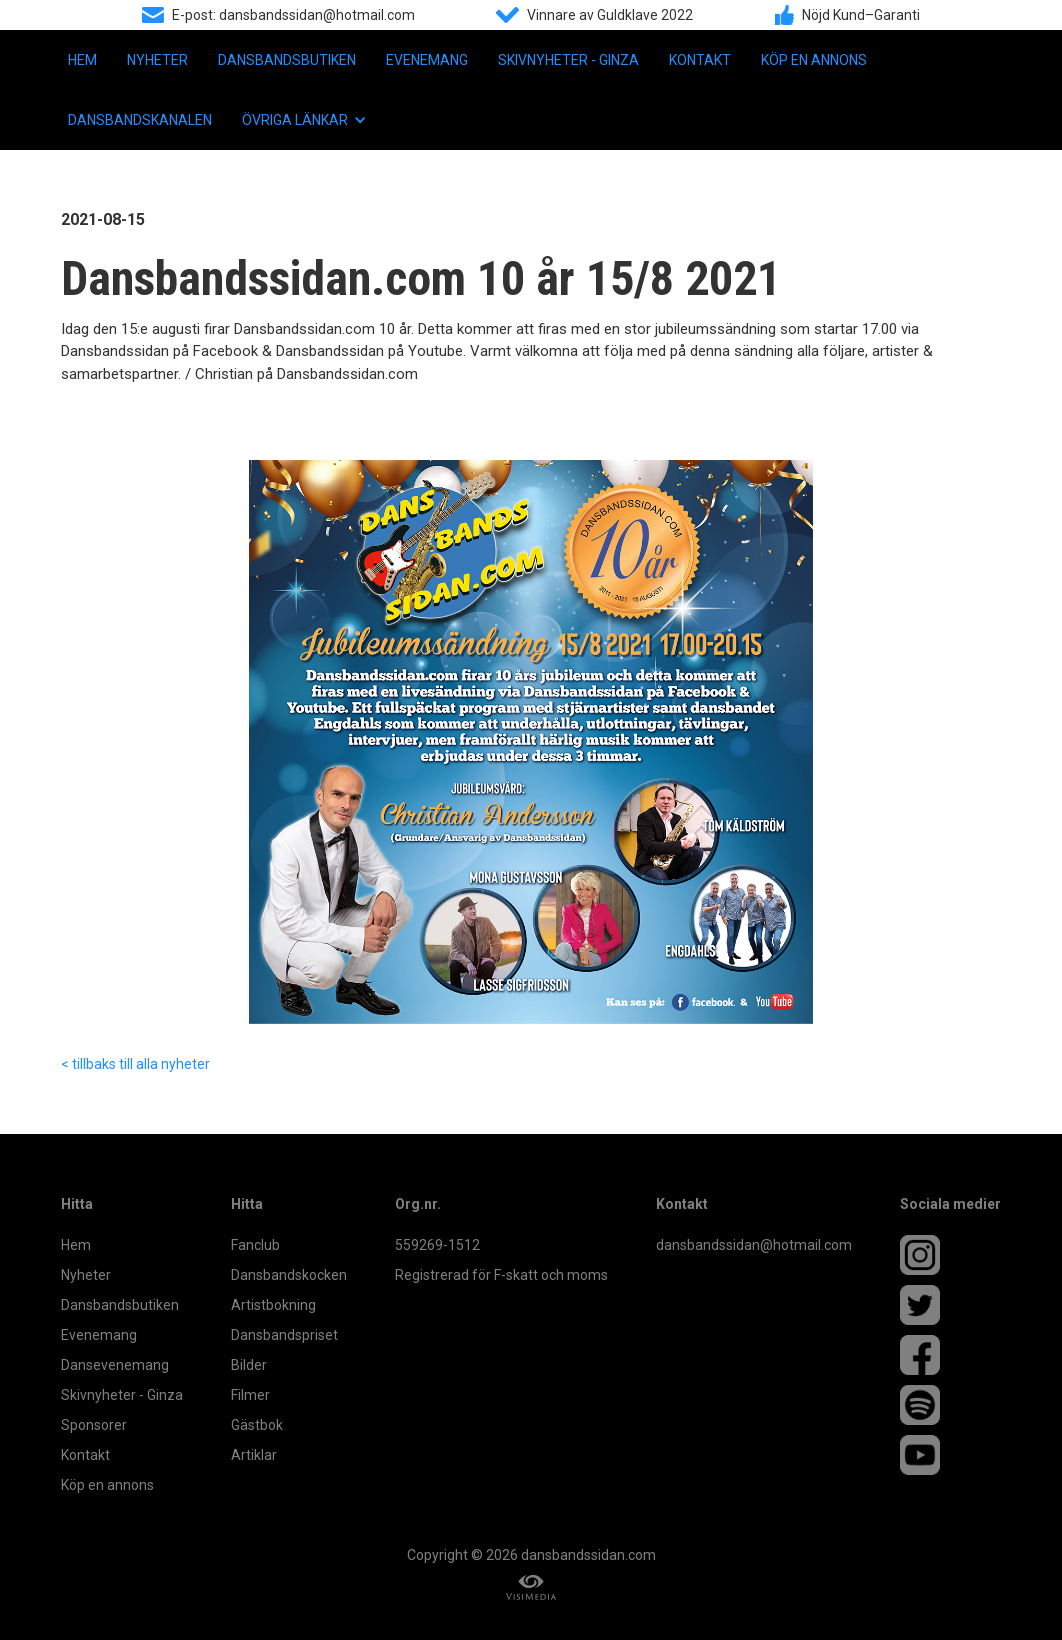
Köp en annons (814, 60)
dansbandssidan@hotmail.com (754, 1245)
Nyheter (157, 60)
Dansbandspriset (284, 1335)
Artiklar (254, 1455)
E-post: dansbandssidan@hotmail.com (293, 15)
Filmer (250, 1395)
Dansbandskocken (289, 1275)
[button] (304, 120)
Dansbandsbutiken (287, 60)
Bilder (249, 1365)
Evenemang (427, 60)
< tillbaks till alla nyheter (135, 1064)
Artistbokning (273, 1305)
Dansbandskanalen (140, 120)
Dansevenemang (115, 1365)
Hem (82, 60)
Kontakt (700, 60)
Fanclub (255, 1245)
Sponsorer (94, 1425)
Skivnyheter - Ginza (568, 60)
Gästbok (257, 1425)
